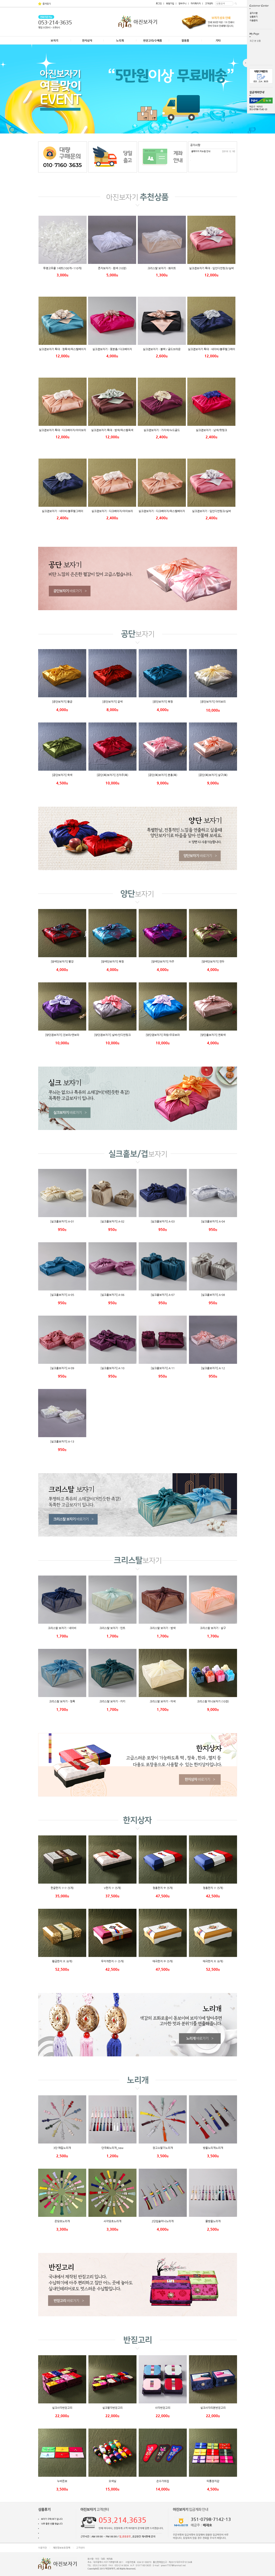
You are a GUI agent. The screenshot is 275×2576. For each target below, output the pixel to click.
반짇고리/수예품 (152, 40)
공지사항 (254, 13)
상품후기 (254, 16)
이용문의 (254, 20)
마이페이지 (196, 3)
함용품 (185, 40)
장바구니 (182, 3)
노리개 (120, 40)
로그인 (159, 3)
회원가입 (170, 3)
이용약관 (42, 2547)
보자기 (54, 40)
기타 (218, 40)
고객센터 (209, 3)
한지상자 (87, 40)
